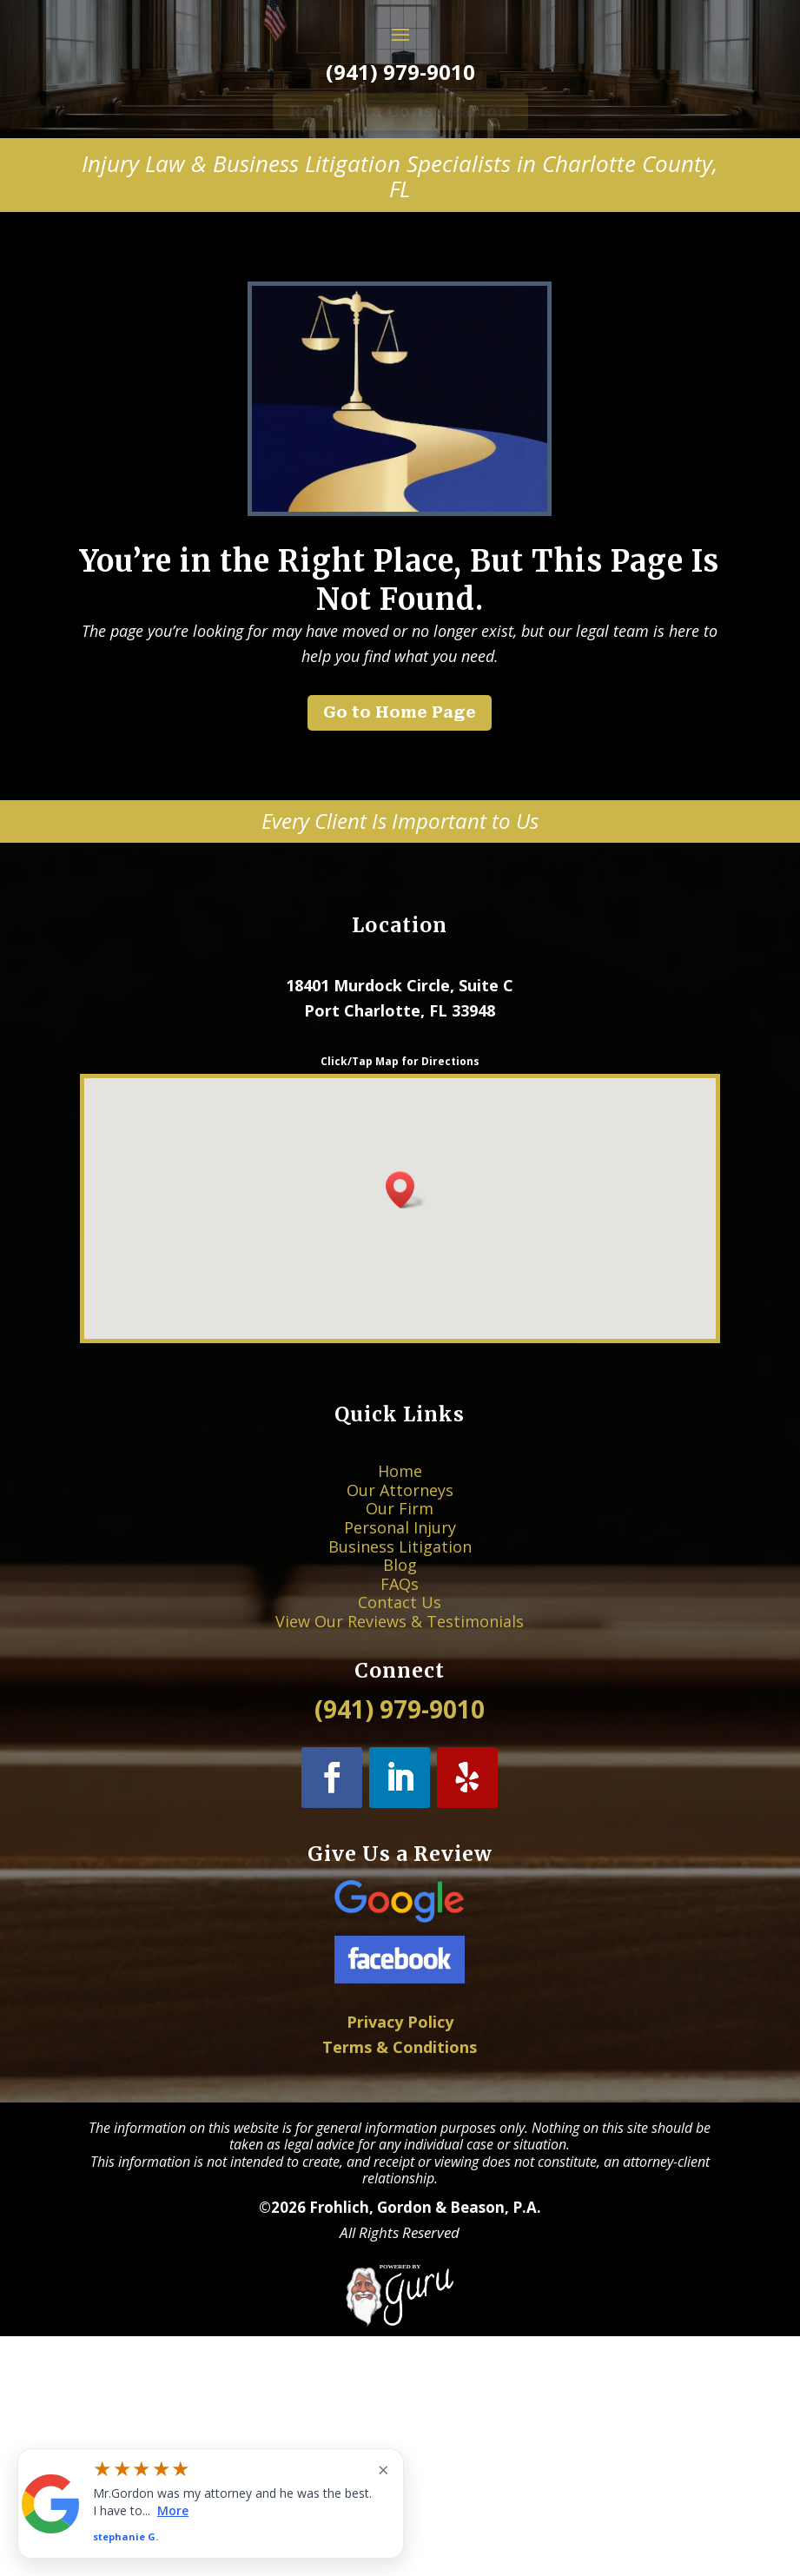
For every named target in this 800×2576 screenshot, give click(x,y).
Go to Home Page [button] (399, 837)
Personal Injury (400, 1776)
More (172, 2509)
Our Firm (399, 1765)
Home (400, 1746)
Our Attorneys (400, 1755)
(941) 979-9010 (400, 196)
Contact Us (400, 1816)
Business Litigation (400, 1785)
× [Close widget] (383, 2469)
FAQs (400, 1806)
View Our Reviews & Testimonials (400, 1826)
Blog (400, 1796)
